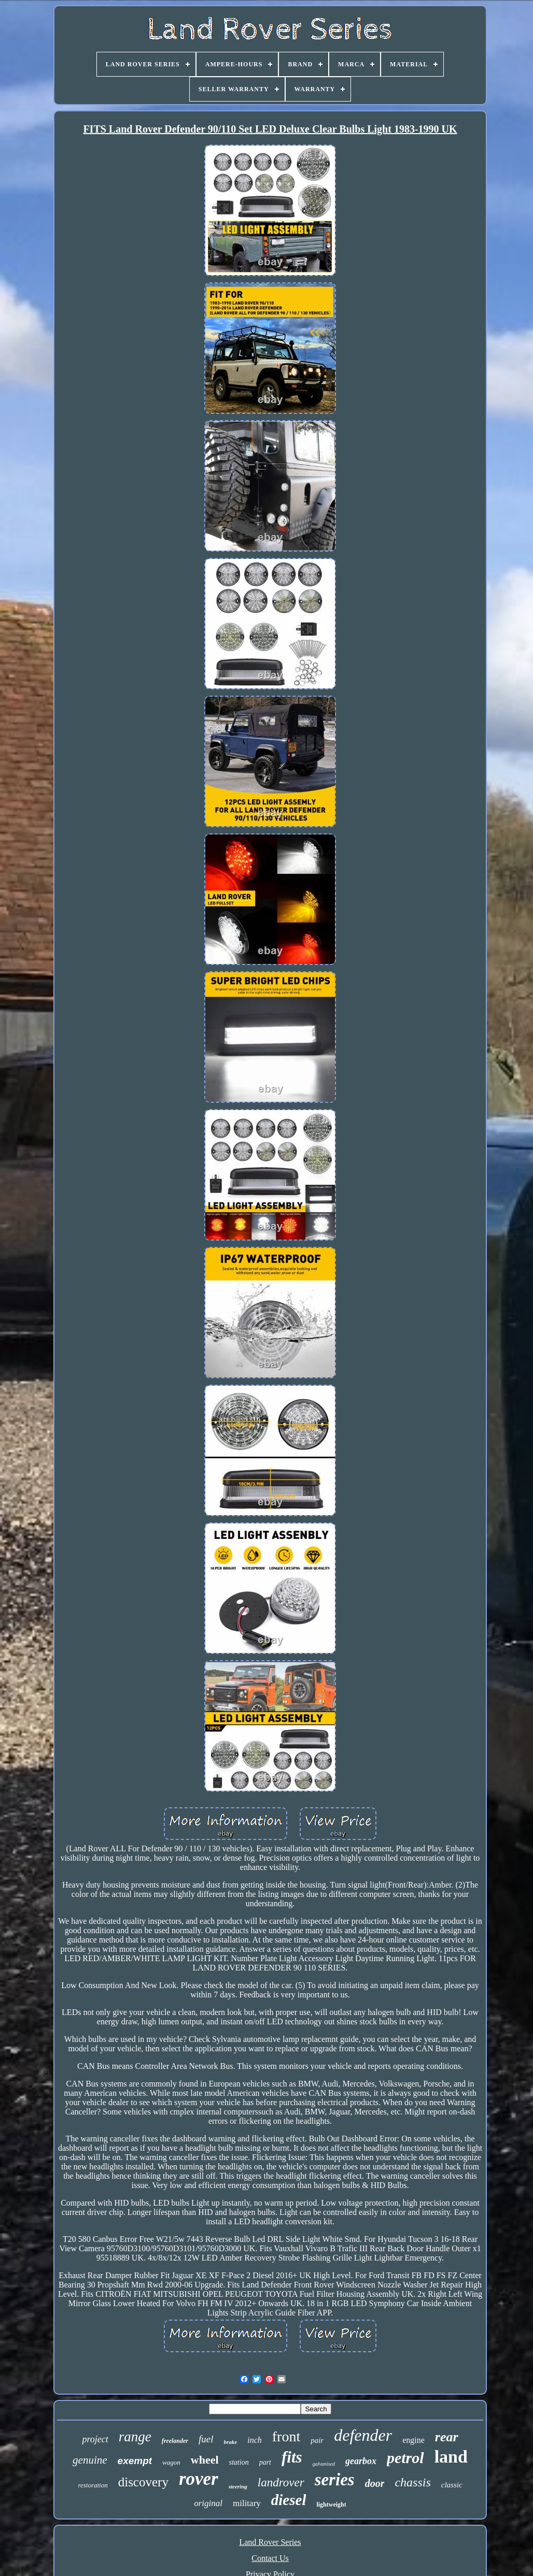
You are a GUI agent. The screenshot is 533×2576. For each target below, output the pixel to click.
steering (238, 2486)
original (208, 2503)
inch (254, 2440)
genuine (90, 2460)
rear (446, 2436)
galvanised (324, 2464)
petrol (405, 2457)
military (247, 2503)
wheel (205, 2459)
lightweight (331, 2504)
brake (230, 2442)
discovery (143, 2482)
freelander (175, 2440)
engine (413, 2440)
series (335, 2479)
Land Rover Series (270, 2542)
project (95, 2439)
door (375, 2483)
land (451, 2456)
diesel (288, 2500)
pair (317, 2440)
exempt (135, 2460)
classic (451, 2485)
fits (292, 2457)
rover (198, 2479)
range (135, 2436)
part (265, 2462)
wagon (171, 2462)
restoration (92, 2485)
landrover (281, 2482)
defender (363, 2435)
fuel (206, 2439)
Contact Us (270, 2558)
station (239, 2462)
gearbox (360, 2461)
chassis (412, 2482)
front (286, 2436)
